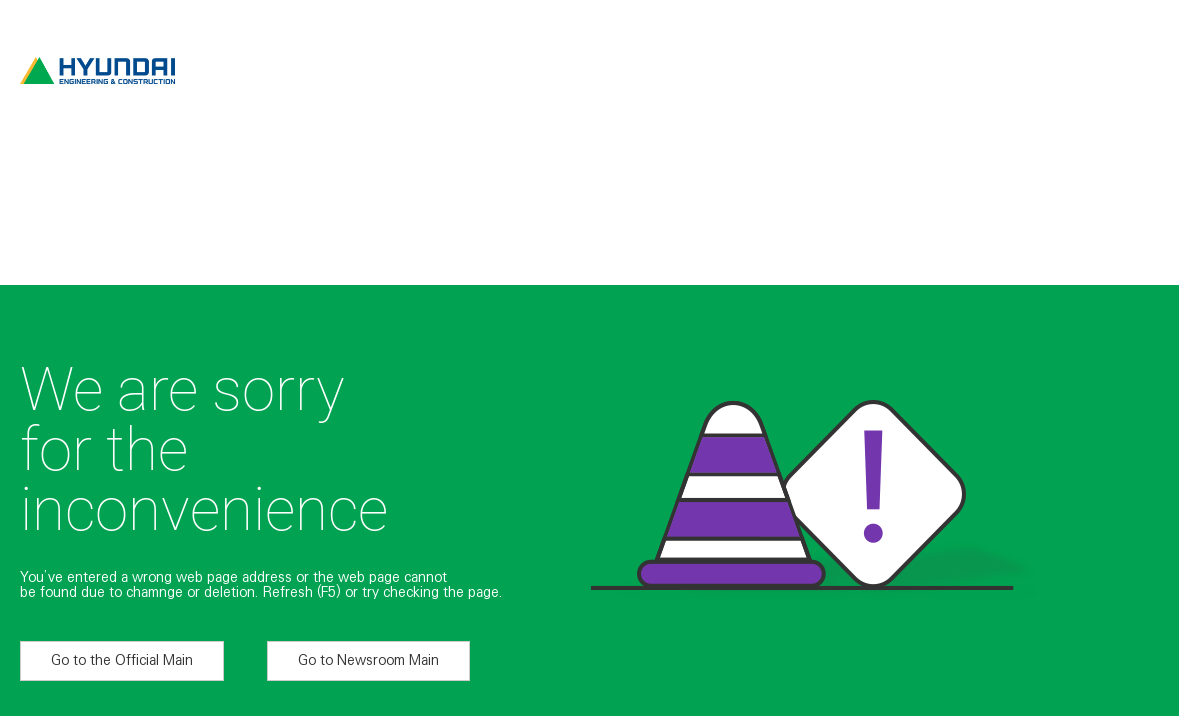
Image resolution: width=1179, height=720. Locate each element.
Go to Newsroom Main (368, 660)
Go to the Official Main (122, 660)
